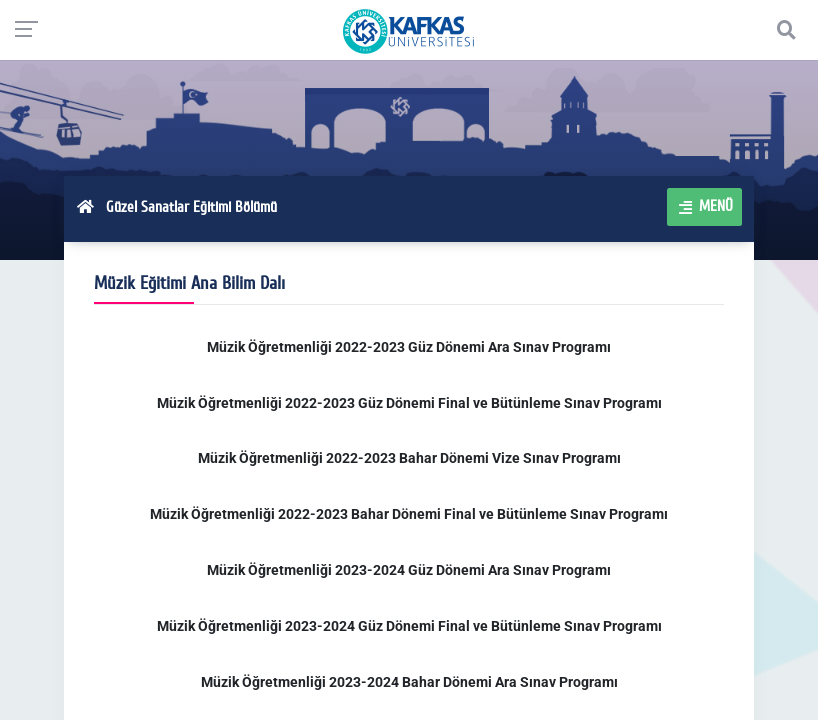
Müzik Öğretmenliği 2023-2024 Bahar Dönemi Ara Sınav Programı (409, 682)
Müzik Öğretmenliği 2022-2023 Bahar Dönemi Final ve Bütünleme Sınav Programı (409, 514)
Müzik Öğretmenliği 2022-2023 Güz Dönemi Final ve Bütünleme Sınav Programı (409, 403)
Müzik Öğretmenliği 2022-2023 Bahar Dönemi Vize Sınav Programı (409, 458)
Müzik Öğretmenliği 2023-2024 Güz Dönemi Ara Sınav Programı (409, 570)
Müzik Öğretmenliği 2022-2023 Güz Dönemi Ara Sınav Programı (409, 347)
